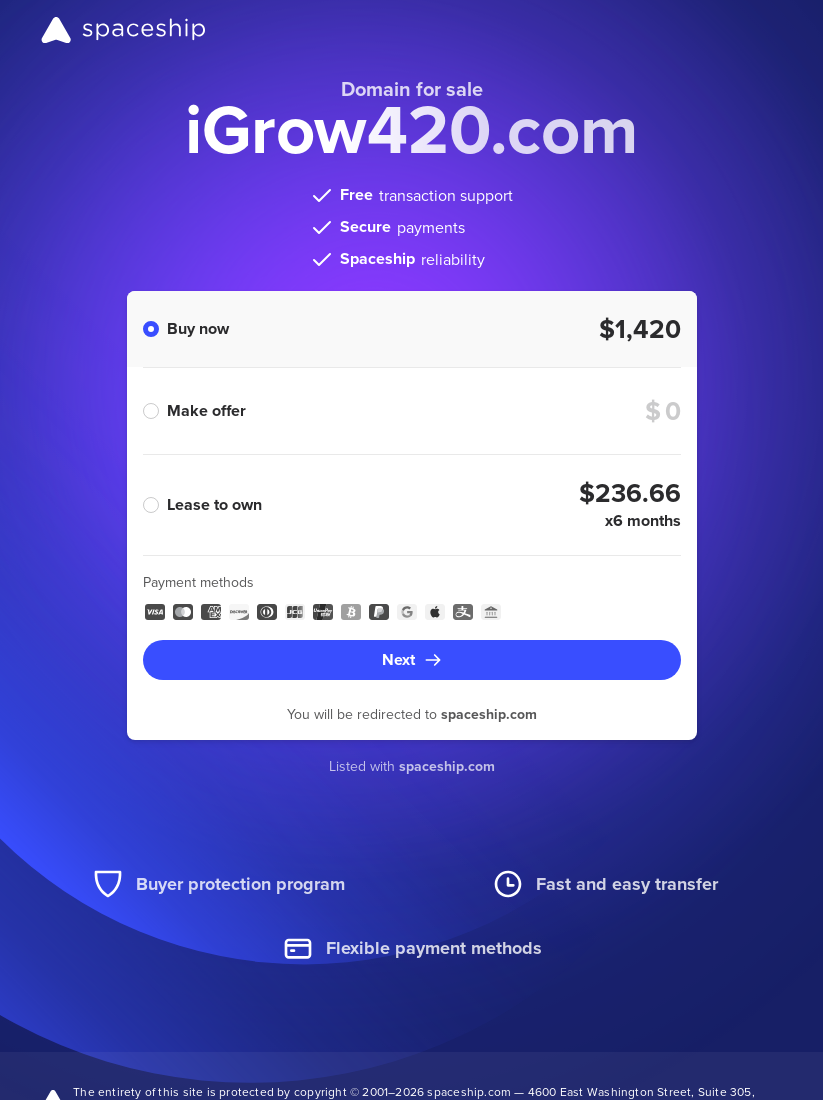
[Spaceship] (123, 30)
